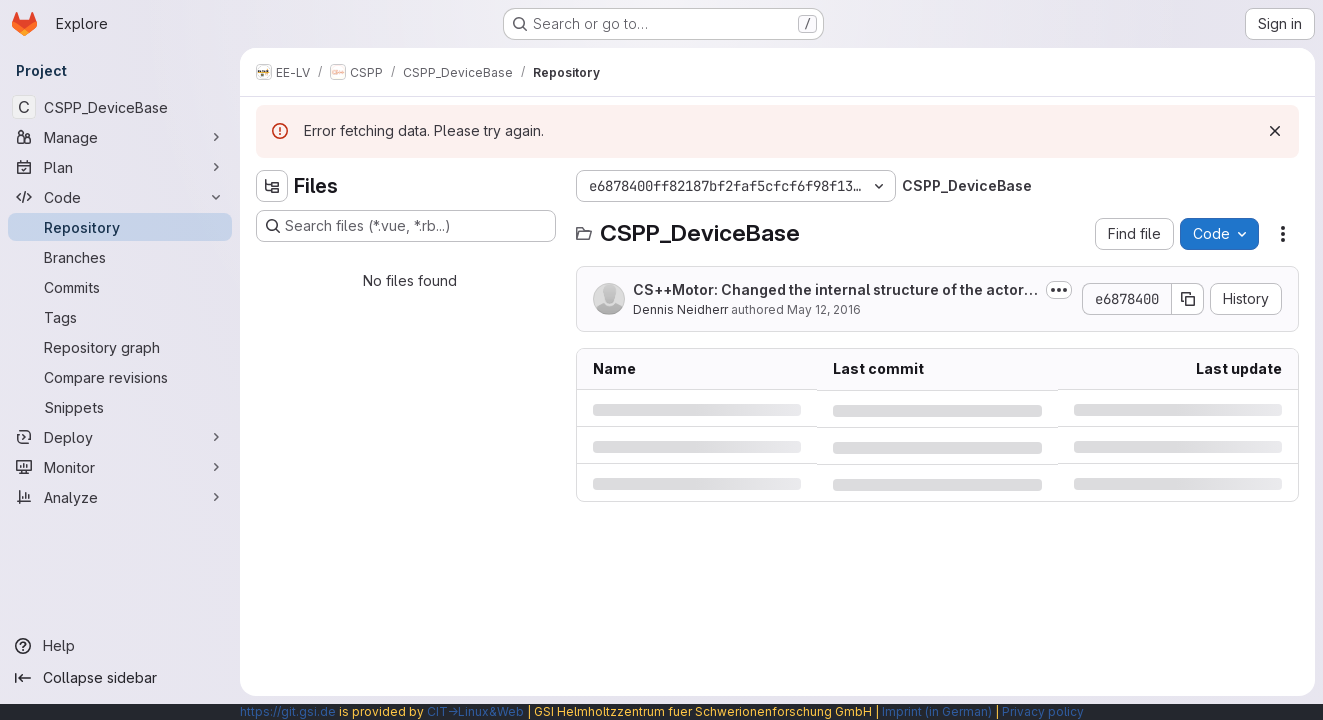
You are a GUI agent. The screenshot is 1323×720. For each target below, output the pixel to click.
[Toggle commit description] (1059, 290)
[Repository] (120, 227)
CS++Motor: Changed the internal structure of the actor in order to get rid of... (832, 290)
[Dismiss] (1275, 131)
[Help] (120, 646)
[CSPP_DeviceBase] (120, 107)
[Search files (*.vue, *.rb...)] (406, 226)
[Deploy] (120, 437)
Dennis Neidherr (680, 309)
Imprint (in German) (937, 711)
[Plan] (120, 167)
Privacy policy (1043, 711)
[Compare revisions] (120, 377)
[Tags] (120, 317)
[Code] (120, 197)
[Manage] (120, 137)
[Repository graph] (120, 347)
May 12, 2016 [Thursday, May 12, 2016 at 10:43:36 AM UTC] (824, 309)
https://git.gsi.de (288, 711)
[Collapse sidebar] (120, 678)
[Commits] (120, 287)
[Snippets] (120, 407)
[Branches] (120, 257)
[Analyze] (120, 497)
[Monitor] (120, 467)
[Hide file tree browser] (272, 186)
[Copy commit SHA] (1188, 299)
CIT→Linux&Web (475, 711)
